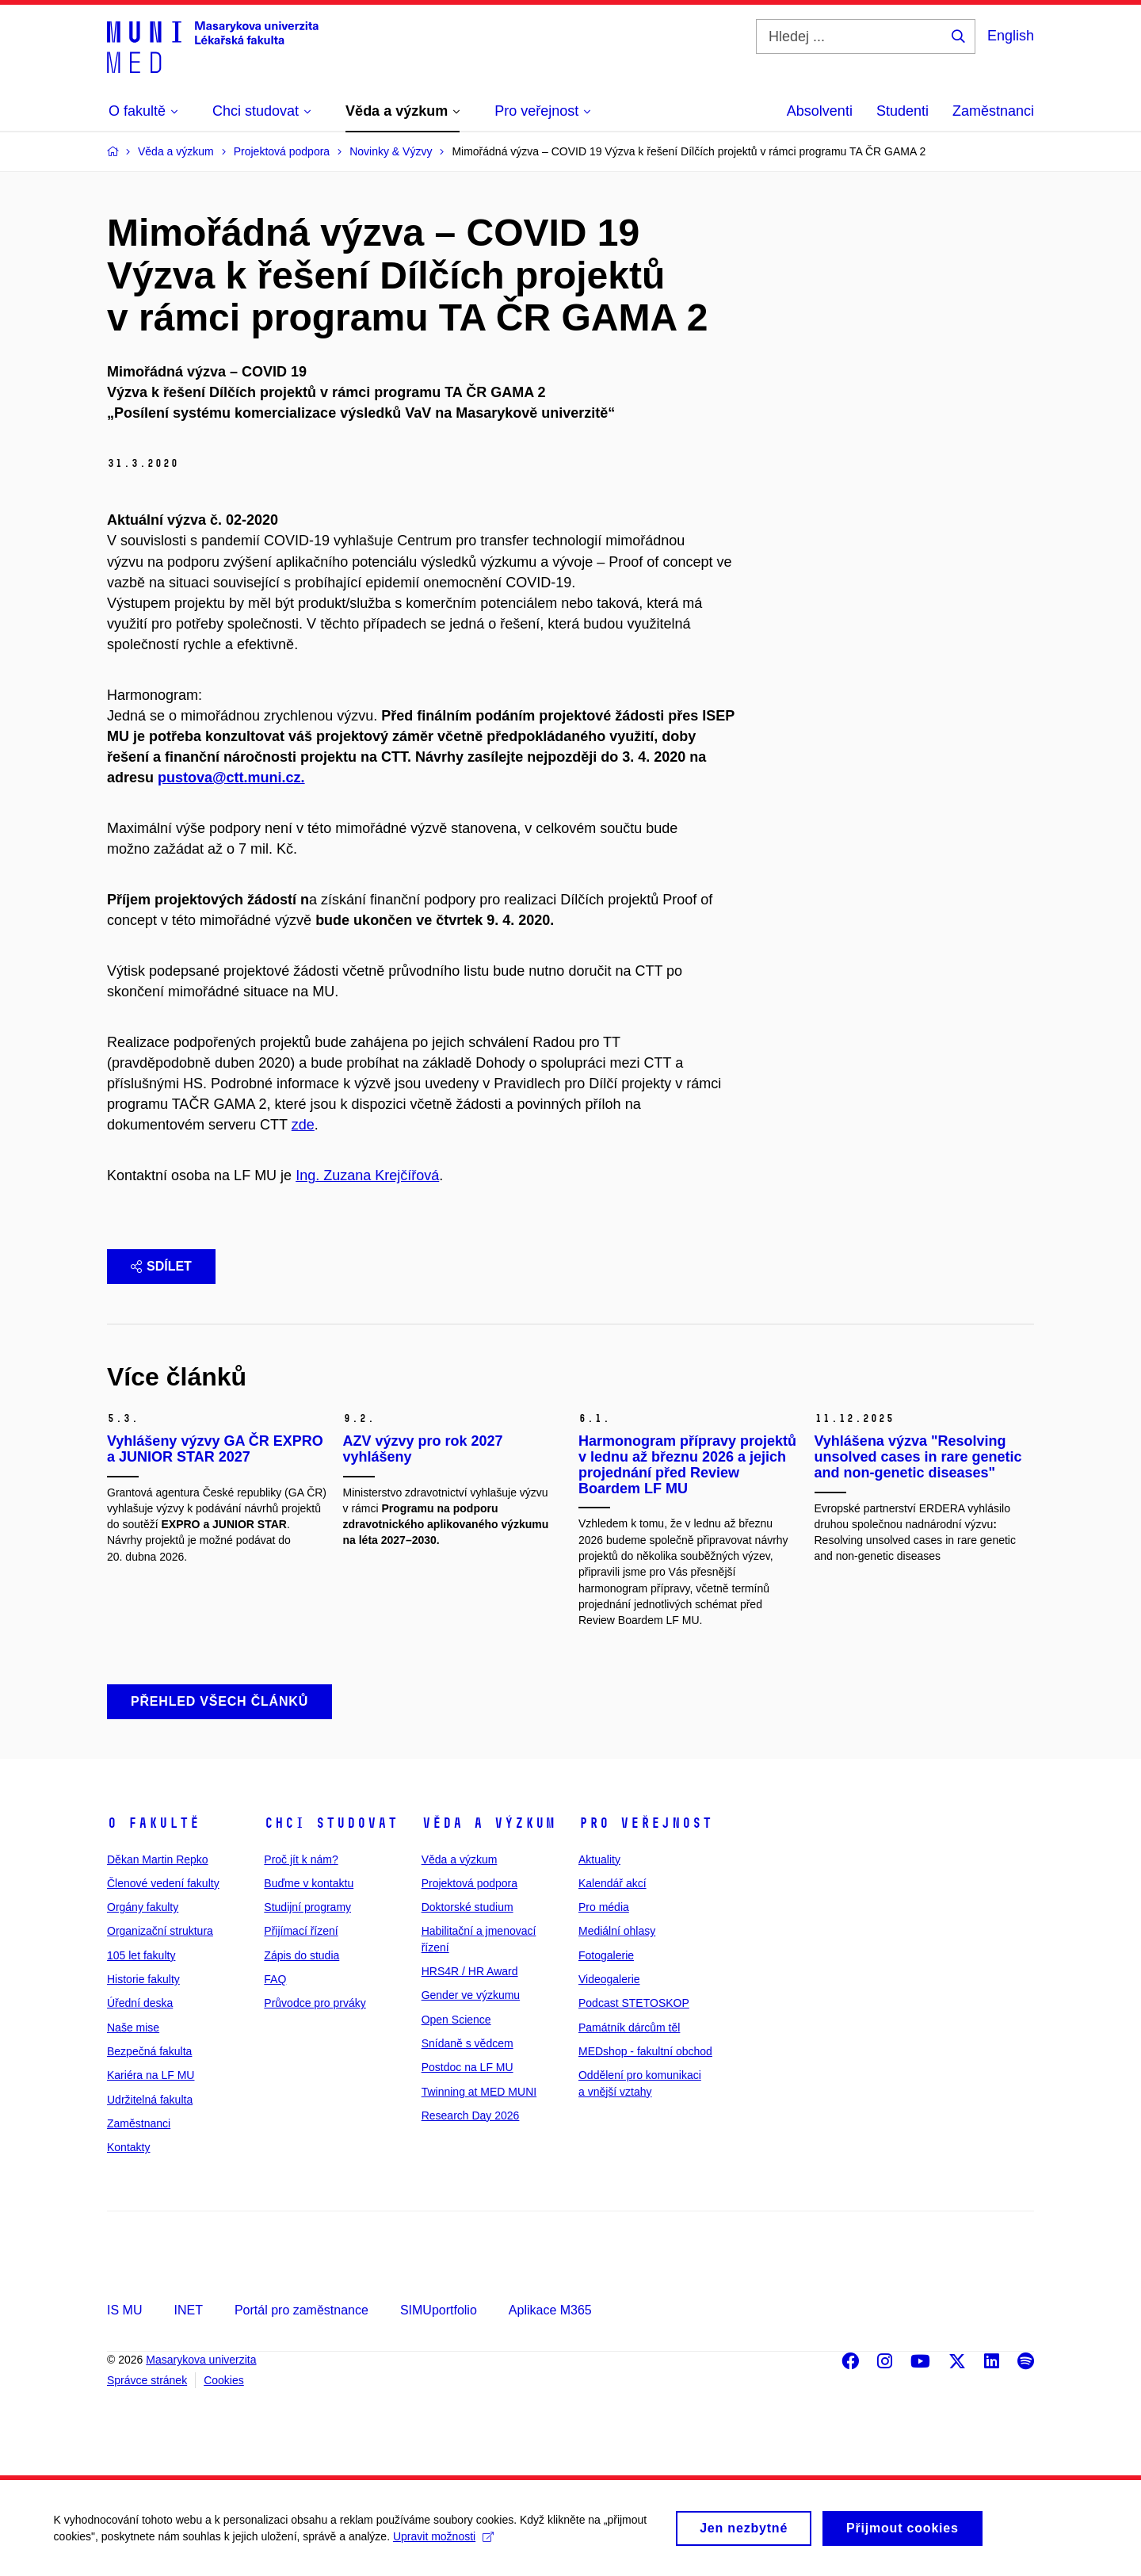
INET (188, 2310)
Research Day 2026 (471, 2115)
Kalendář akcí (612, 1883)
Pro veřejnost (645, 1823)
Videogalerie (609, 1979)
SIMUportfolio (438, 2310)
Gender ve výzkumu (471, 1995)
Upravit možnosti (445, 2543)
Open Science (456, 2019)
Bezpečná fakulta (149, 2051)
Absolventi (820, 111)
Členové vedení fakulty (163, 1883)
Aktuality (599, 1859)
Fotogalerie (606, 1955)
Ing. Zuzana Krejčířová (367, 1175)
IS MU (124, 2310)
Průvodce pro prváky (314, 2003)
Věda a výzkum (488, 1823)
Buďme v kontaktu (308, 1883)
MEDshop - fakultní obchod (645, 2051)
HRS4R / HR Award (470, 1971)
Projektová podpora (469, 1883)
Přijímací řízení (301, 1930)
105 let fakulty (141, 1955)
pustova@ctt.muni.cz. (231, 777)
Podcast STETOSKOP (633, 2003)
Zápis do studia (301, 1955)
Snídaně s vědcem (467, 2043)
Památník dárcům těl (629, 2027)
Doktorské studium (467, 1907)
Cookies (224, 2380)
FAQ (275, 1979)
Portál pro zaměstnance (301, 2310)
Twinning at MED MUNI (479, 2091)
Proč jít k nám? (301, 1859)
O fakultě (153, 1823)
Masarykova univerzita (201, 2359)
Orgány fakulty (142, 1907)
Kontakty (128, 2147)
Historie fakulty (143, 1979)
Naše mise (133, 2027)
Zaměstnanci (993, 111)
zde (303, 1125)
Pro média (603, 1907)
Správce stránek (147, 2380)
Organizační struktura (160, 1930)
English (1010, 36)
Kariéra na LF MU (150, 2075)
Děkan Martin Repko (157, 1859)
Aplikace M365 (550, 2310)
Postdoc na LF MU (467, 2067)
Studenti (902, 111)
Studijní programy (307, 1907)
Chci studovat (331, 1823)
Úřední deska (140, 2003)
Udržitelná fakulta (150, 2099)
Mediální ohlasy (616, 1930)
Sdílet (161, 1266)
